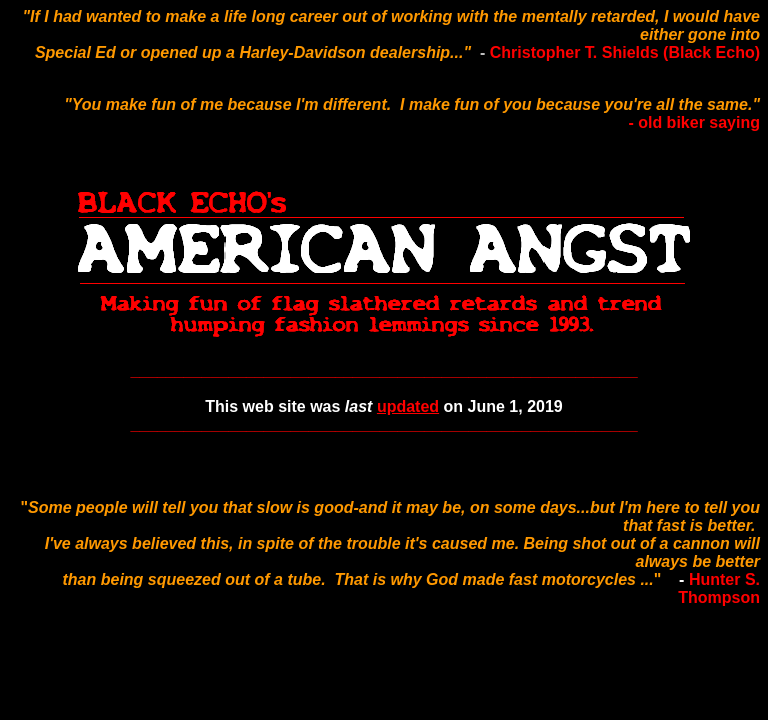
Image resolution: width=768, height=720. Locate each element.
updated (408, 406)
